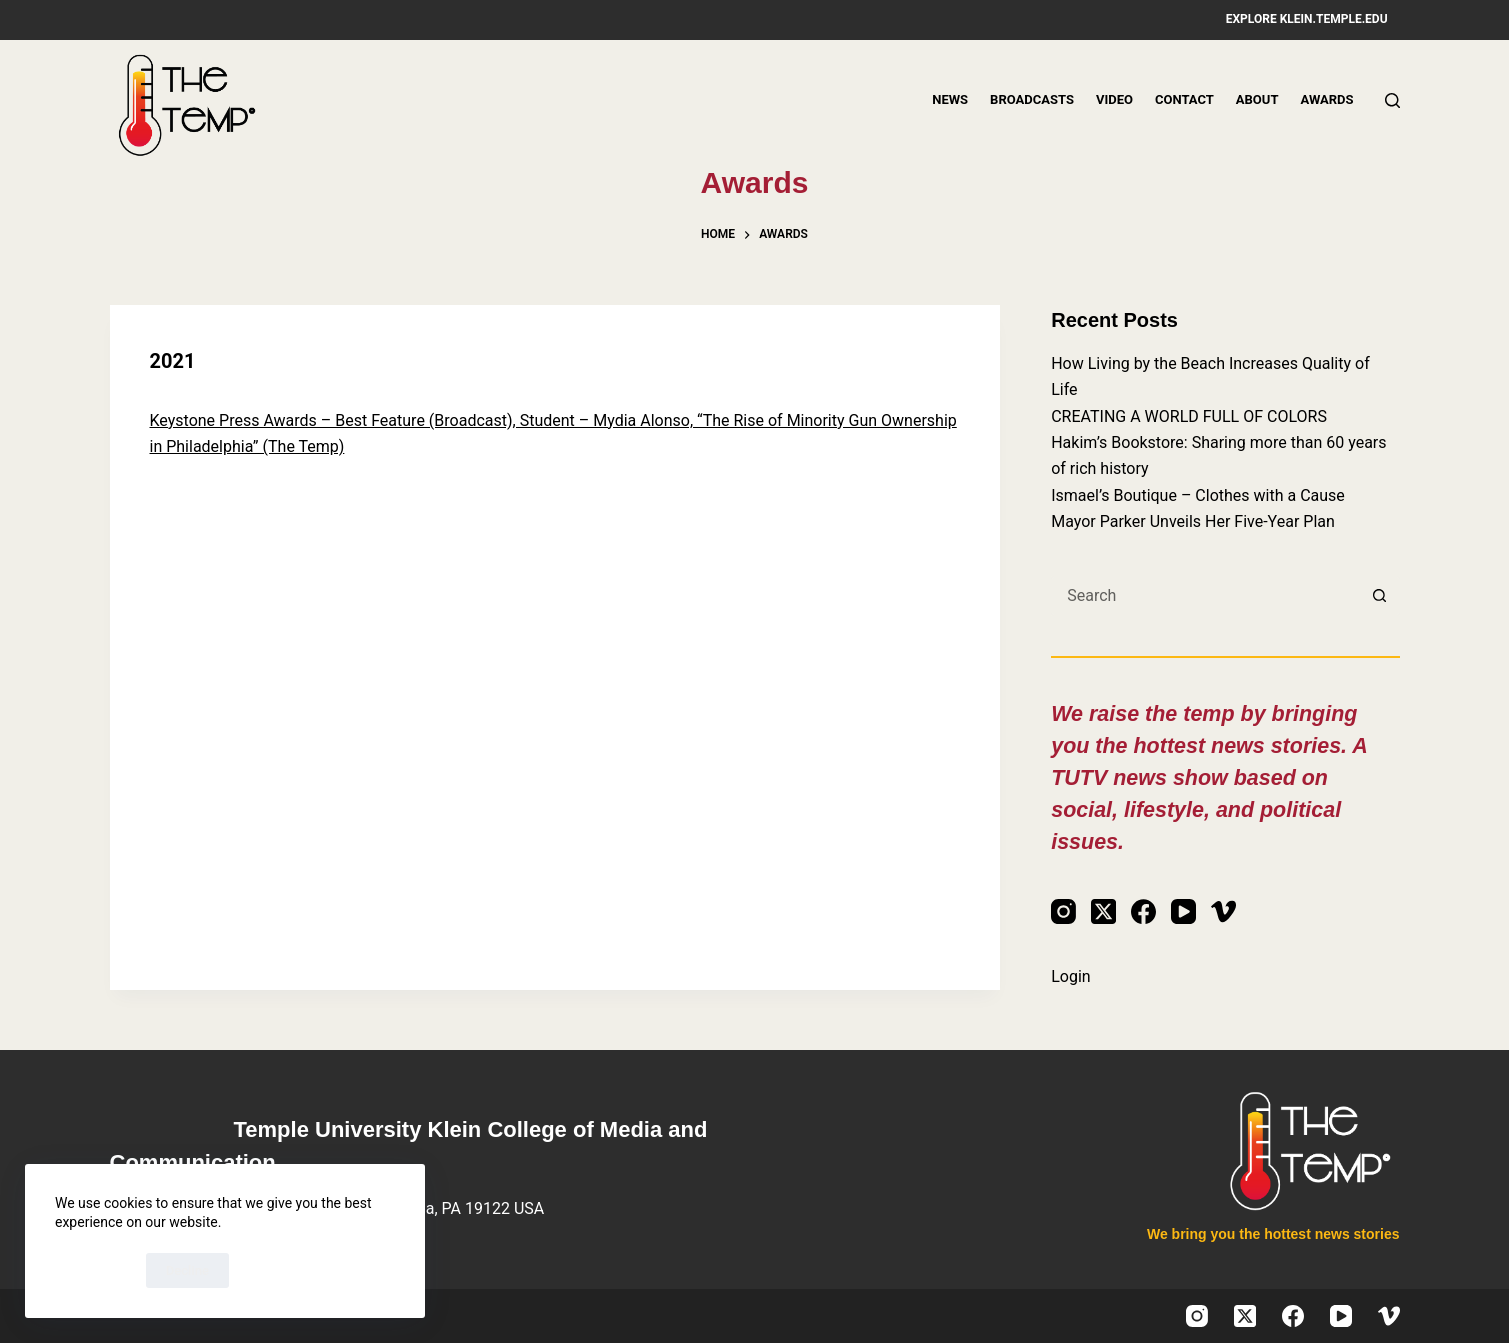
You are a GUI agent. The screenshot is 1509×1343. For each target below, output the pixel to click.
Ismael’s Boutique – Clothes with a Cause (1198, 495)
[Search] (1392, 100)
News (950, 99)
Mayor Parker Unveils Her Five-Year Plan (1193, 521)
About (1257, 99)
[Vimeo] (1223, 911)
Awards (1326, 99)
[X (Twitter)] (1103, 911)
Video (1114, 99)
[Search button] (1380, 596)
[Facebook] (1143, 911)
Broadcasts (1032, 99)
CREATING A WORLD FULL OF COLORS (1189, 416)
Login (1070, 976)
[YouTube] (1183, 911)
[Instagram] (1063, 911)
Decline (187, 1270)
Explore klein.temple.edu (1307, 19)
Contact (1184, 99)
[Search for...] (1205, 596)
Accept (95, 1270)
